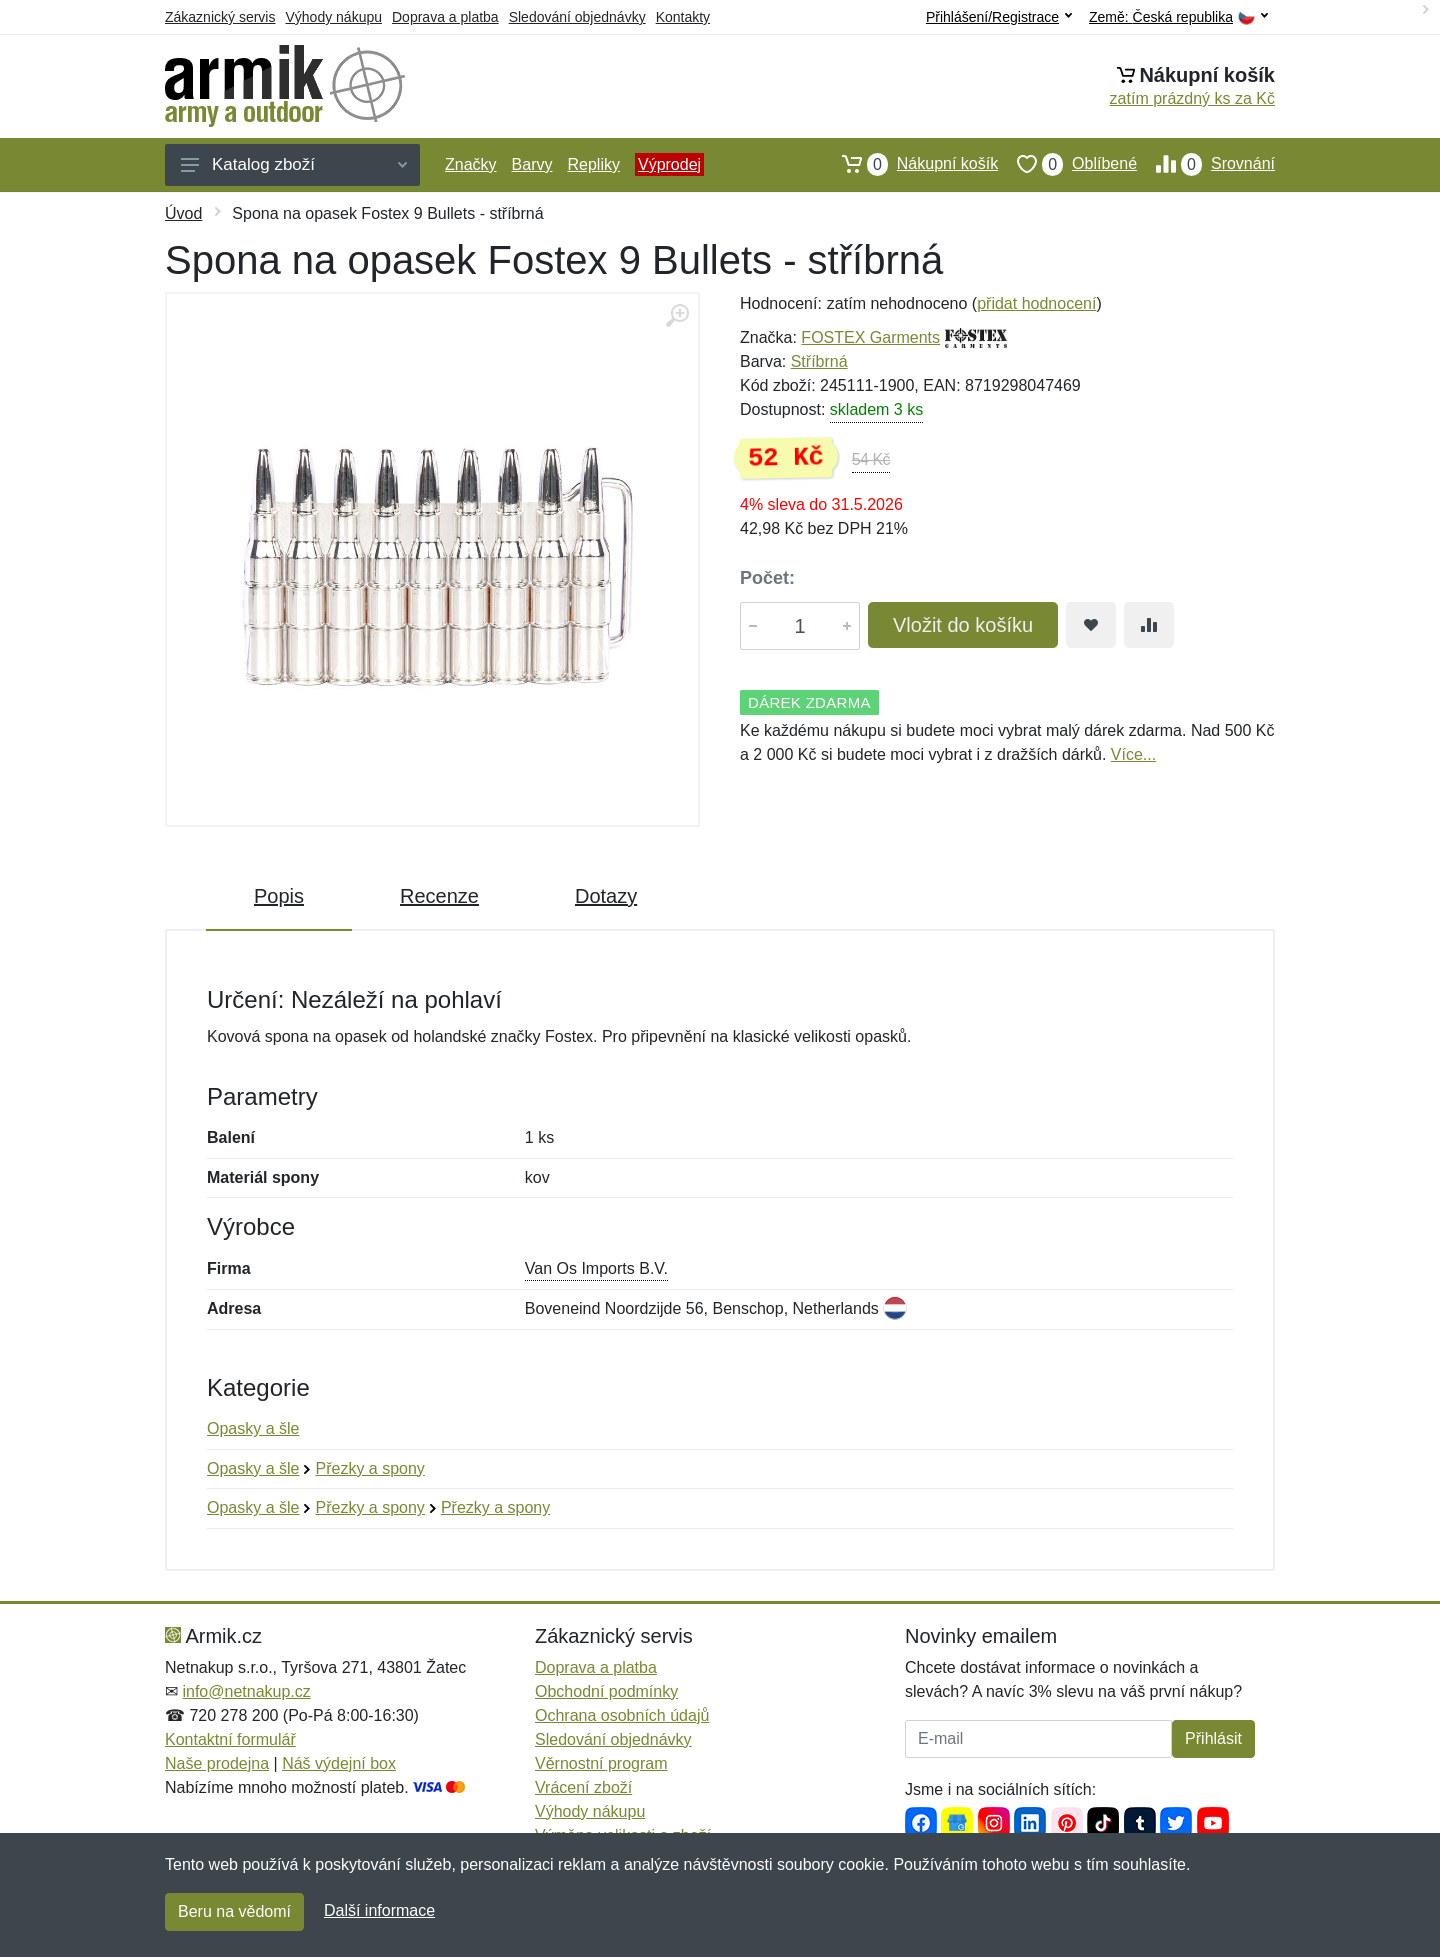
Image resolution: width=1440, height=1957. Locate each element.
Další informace (379, 1910)
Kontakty (683, 17)
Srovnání (1206, 164)
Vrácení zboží (583, 1787)
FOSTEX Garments (870, 337)
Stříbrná (819, 361)
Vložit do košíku (963, 625)
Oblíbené (1067, 164)
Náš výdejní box (339, 1763)
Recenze (439, 896)
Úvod (183, 213)
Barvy (532, 164)
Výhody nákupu (333, 17)
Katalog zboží (294, 164)
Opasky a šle (253, 1428)
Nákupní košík (910, 164)
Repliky (593, 164)
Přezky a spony (369, 1468)
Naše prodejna (217, 1763)
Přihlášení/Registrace (999, 17)
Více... (1133, 754)
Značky (471, 164)
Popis (279, 896)
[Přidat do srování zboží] (1149, 625)
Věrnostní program (601, 1763)
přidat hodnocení (1036, 303)
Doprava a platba (445, 17)
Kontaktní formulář (230, 1739)
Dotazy (606, 896)
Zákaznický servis (220, 17)
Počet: (767, 578)
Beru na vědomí (234, 1911)
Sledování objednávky (577, 17)
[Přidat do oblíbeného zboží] (1091, 625)
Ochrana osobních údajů (622, 1715)
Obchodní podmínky (606, 1691)
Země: (1178, 17)
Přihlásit (1213, 1738)
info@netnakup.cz (246, 1691)
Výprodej (669, 164)
